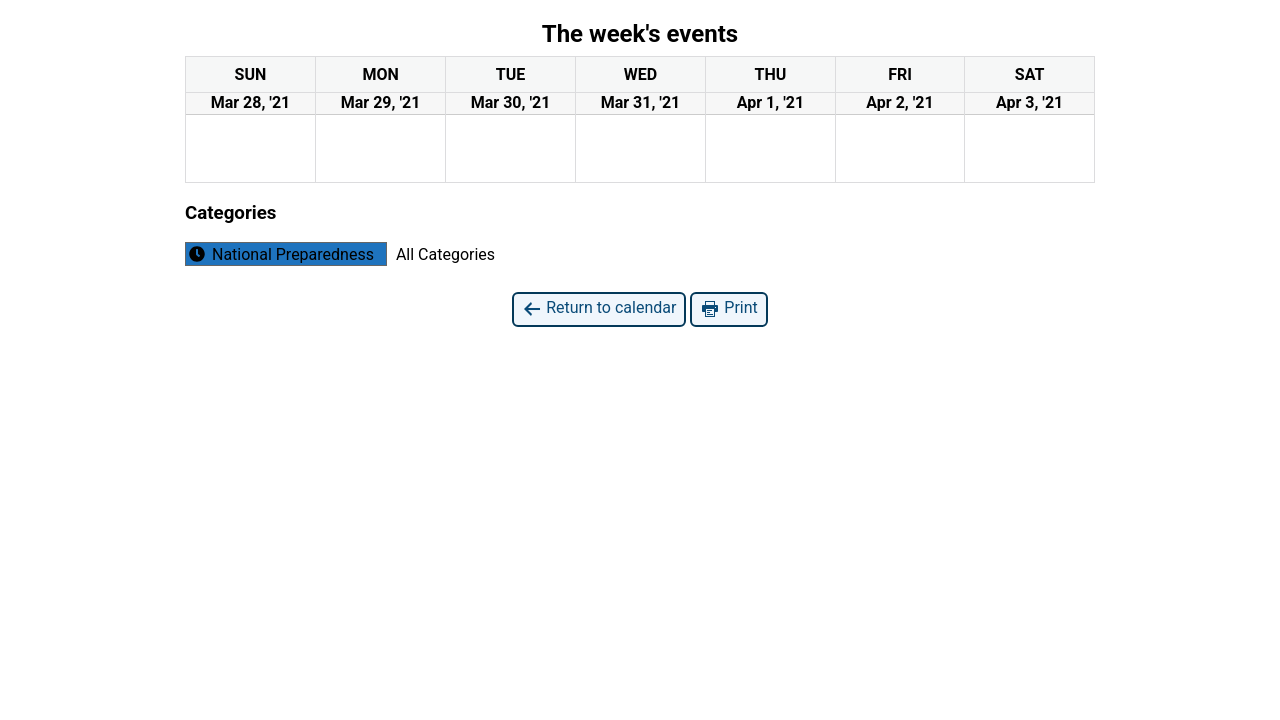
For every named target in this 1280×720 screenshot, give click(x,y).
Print (728, 308)
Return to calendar (599, 308)
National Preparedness (280, 254)
